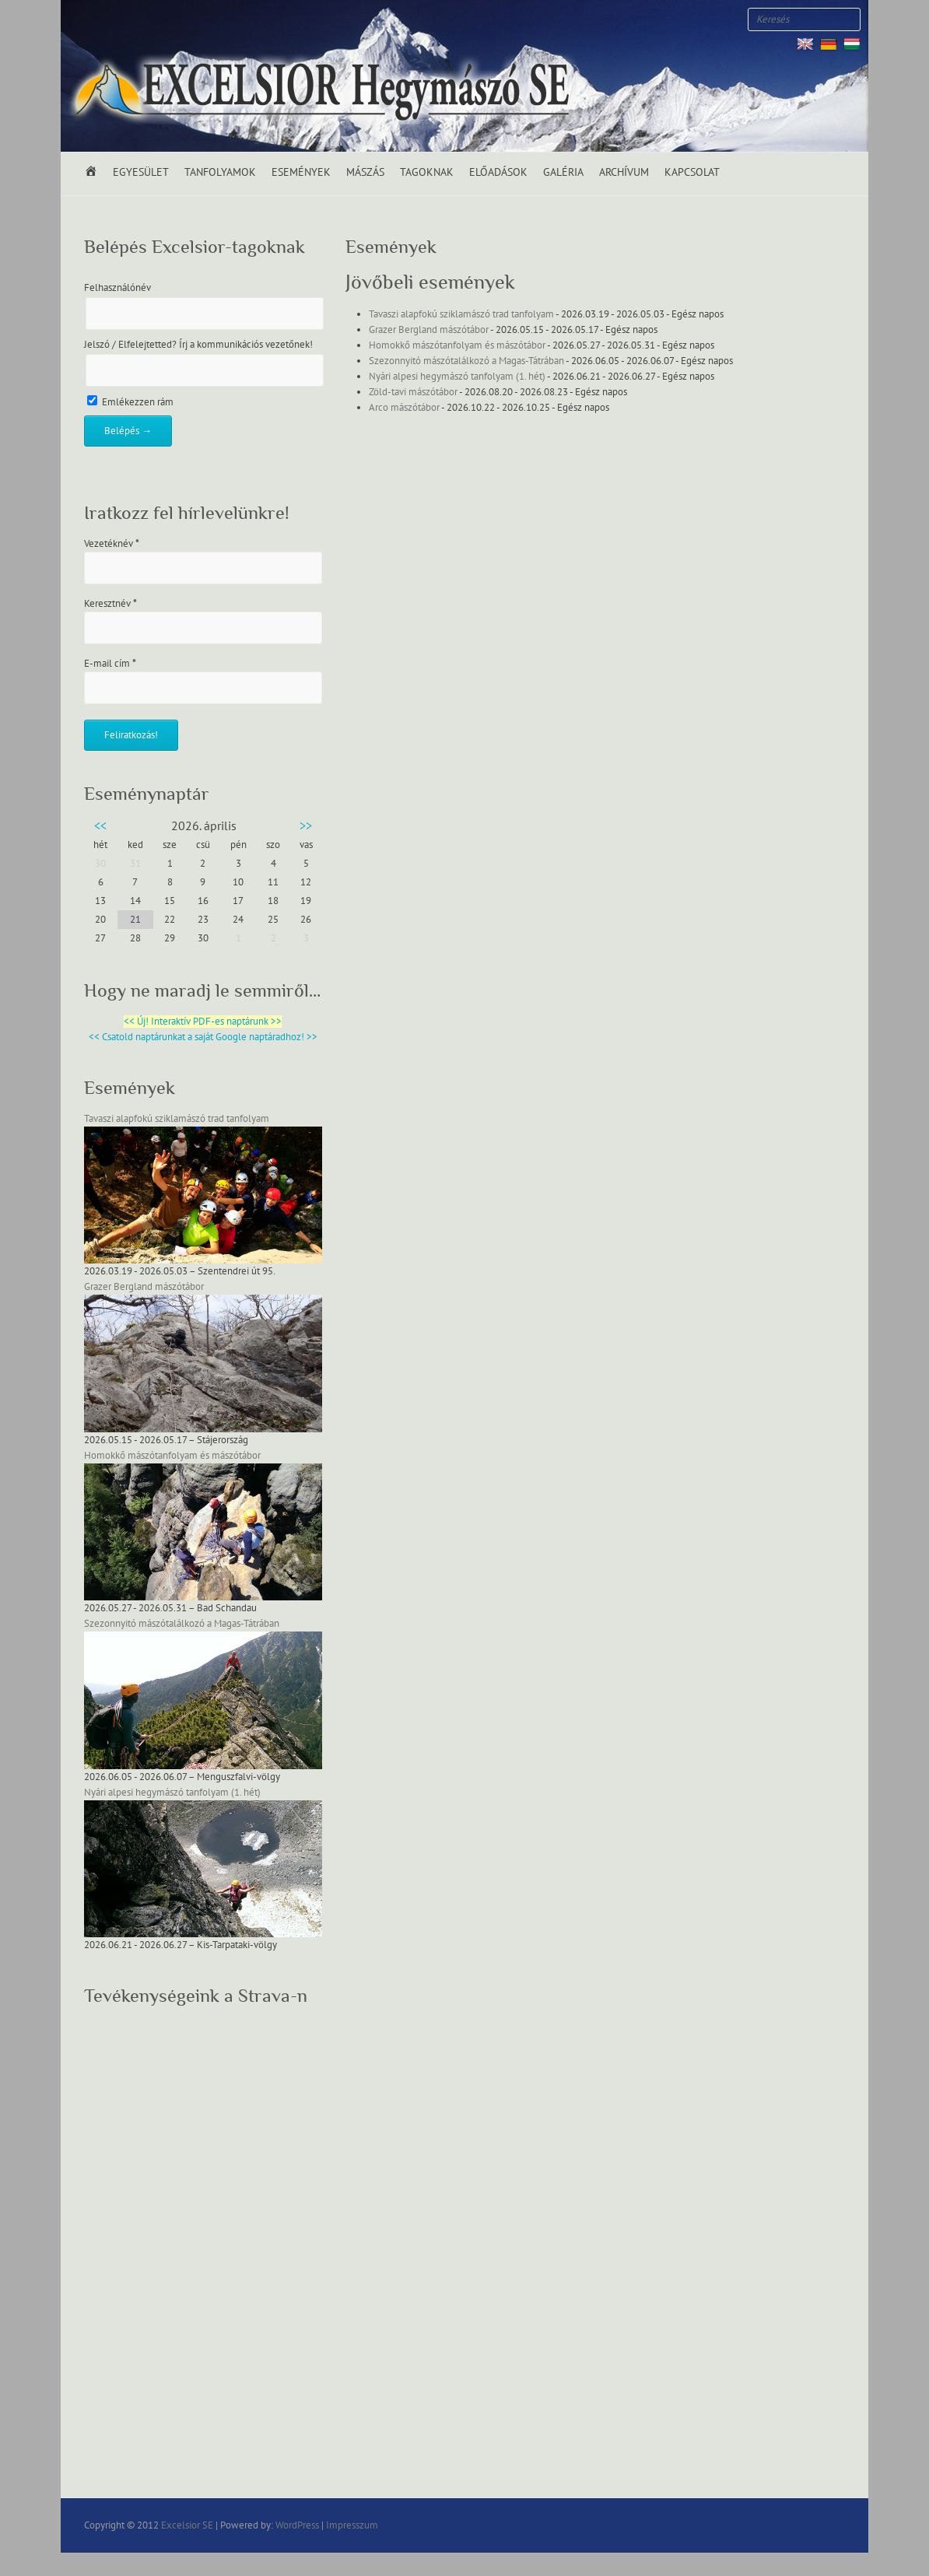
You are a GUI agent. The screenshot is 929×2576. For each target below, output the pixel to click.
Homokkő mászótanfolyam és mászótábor (457, 345)
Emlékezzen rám (130, 402)
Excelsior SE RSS (150, 19)
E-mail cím (110, 663)
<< (100, 826)
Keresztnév (110, 604)
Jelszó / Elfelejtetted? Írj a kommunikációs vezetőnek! (198, 344)
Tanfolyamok (220, 172)
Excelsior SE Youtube (126, 19)
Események (301, 172)
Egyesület (141, 172)
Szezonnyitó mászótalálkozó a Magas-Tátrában (466, 361)
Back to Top (907, 2554)
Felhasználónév (117, 288)
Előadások (498, 172)
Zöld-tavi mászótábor (413, 392)
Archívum (624, 172)
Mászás (365, 172)
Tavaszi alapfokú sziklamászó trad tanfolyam (461, 314)
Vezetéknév (111, 544)
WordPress (297, 2525)
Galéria (563, 172)
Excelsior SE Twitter (103, 19)
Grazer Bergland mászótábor (429, 330)
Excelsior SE (187, 2525)
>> (306, 826)
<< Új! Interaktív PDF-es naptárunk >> (203, 1021)
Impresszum (352, 2525)
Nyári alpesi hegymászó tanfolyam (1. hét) (457, 376)
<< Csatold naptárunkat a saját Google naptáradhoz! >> (203, 1037)
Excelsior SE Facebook (80, 19)
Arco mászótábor (404, 407)
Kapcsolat (692, 172)
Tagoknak (427, 172)
